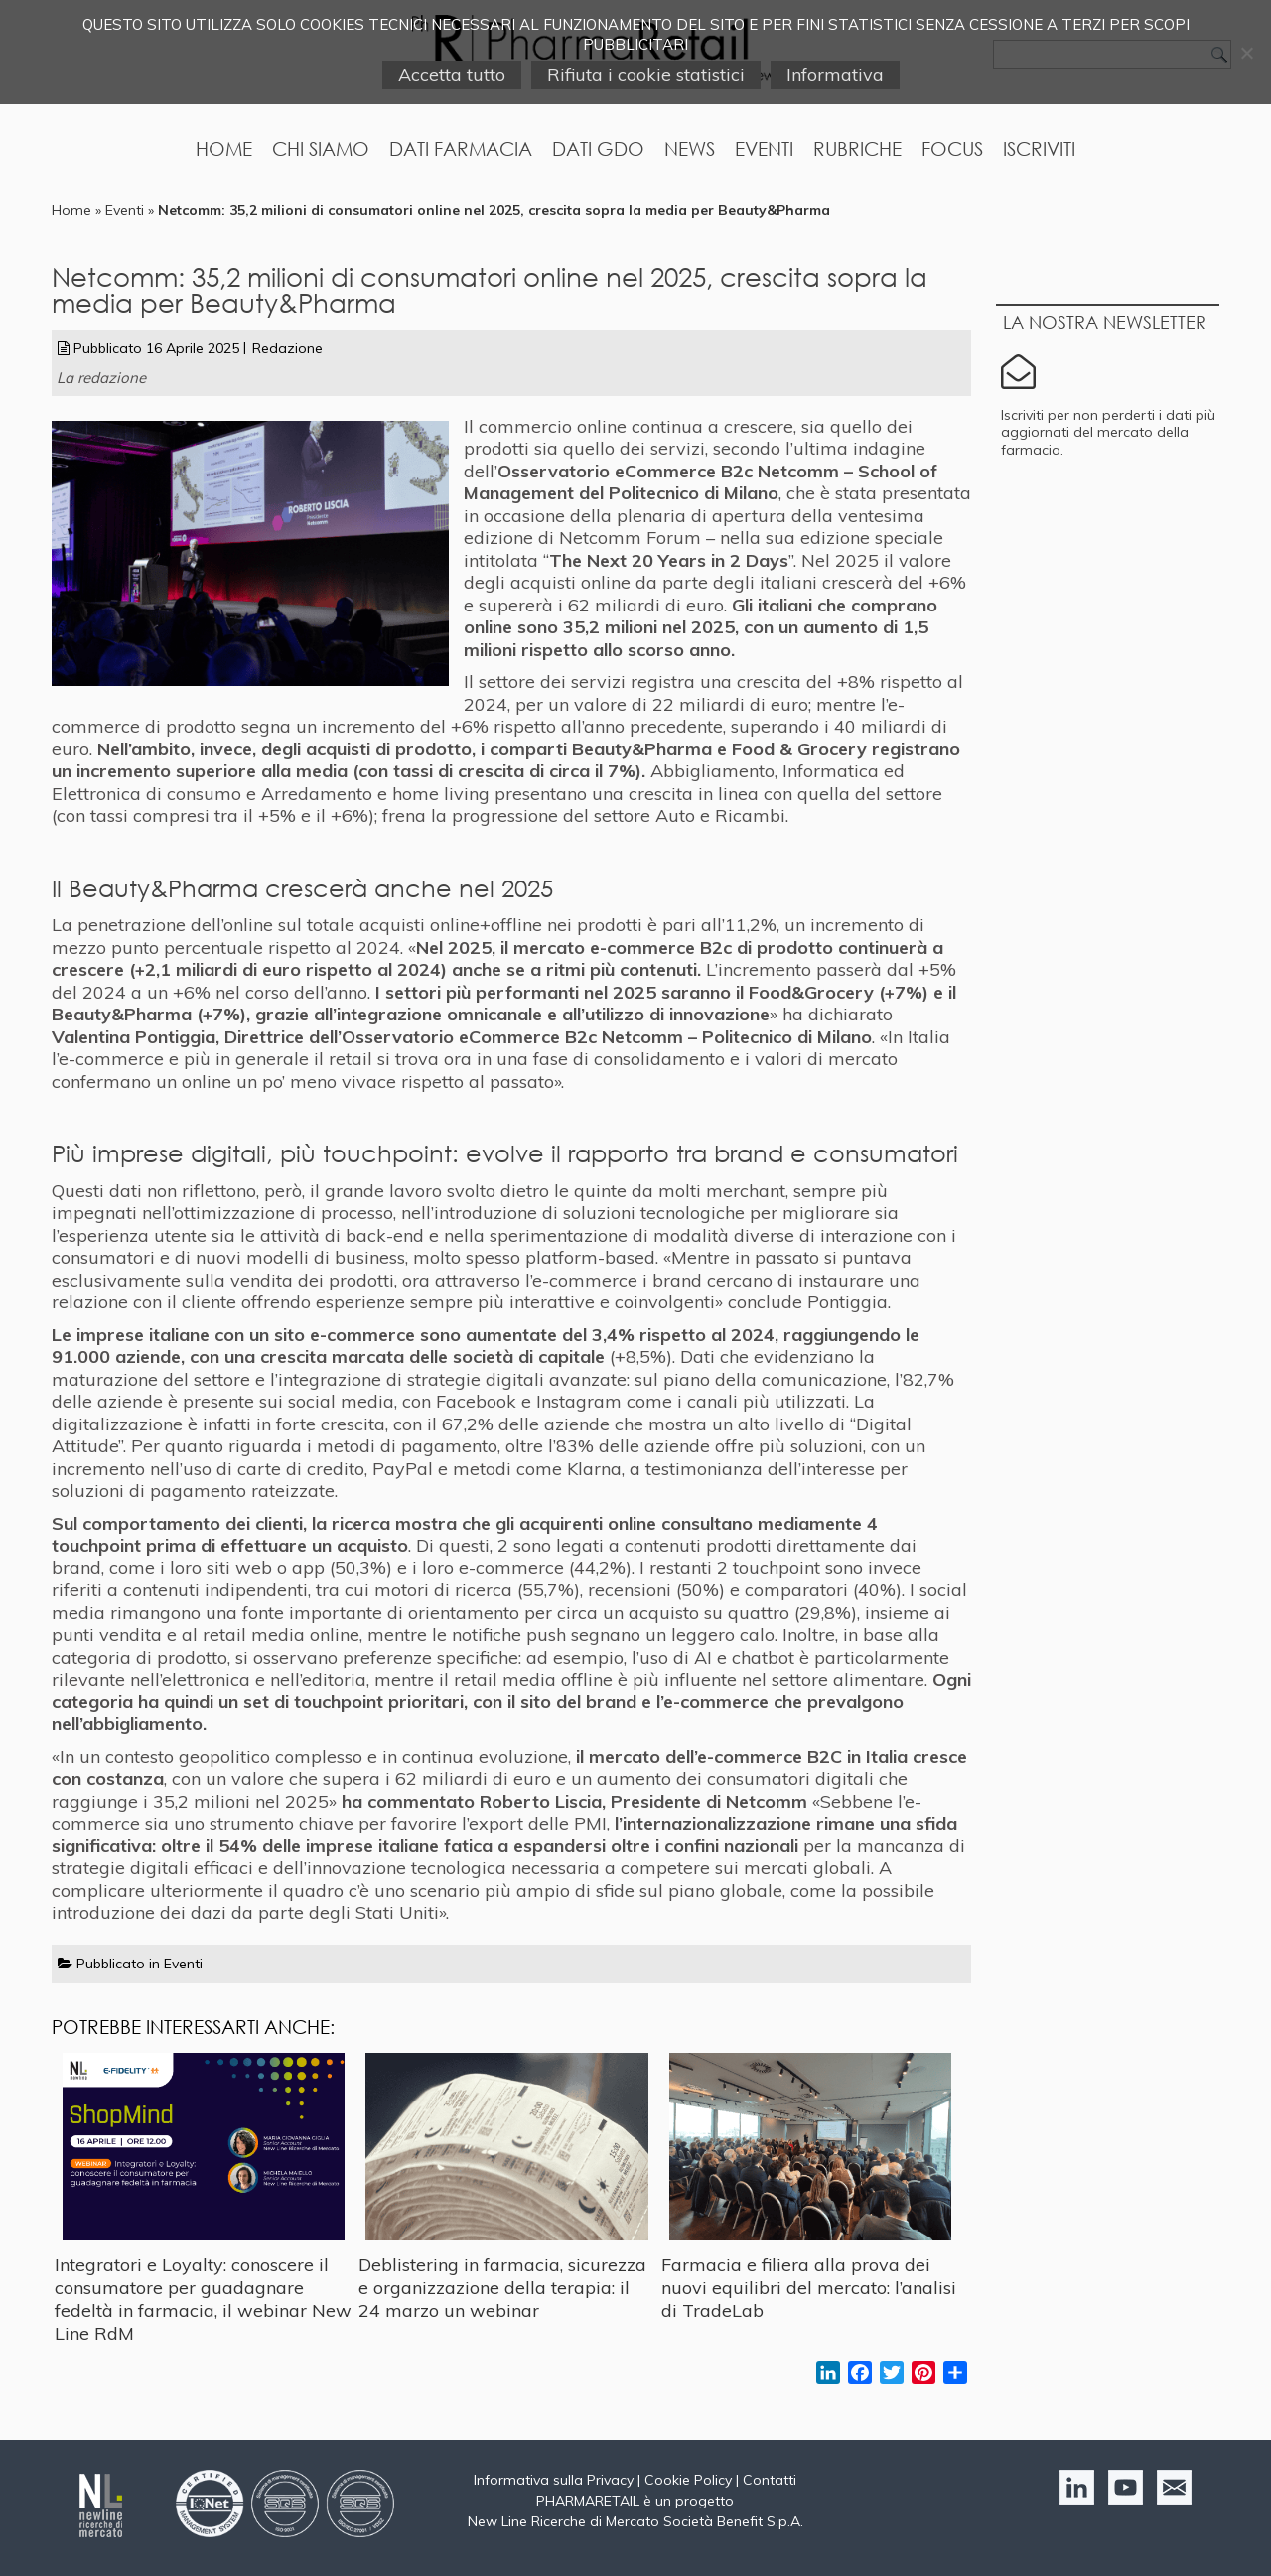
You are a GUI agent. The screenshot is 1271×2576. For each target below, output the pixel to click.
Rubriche (857, 148)
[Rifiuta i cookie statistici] (1246, 53)
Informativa (835, 75)
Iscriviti (1039, 148)
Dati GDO (598, 148)
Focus (952, 148)
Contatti (769, 2480)
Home (224, 148)
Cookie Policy (688, 2480)
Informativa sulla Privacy (554, 2480)
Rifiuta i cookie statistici (646, 75)
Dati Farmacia (460, 148)
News (689, 148)
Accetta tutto (451, 75)
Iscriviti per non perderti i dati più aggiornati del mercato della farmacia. (1108, 432)
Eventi (764, 148)
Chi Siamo (320, 148)
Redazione (287, 348)
